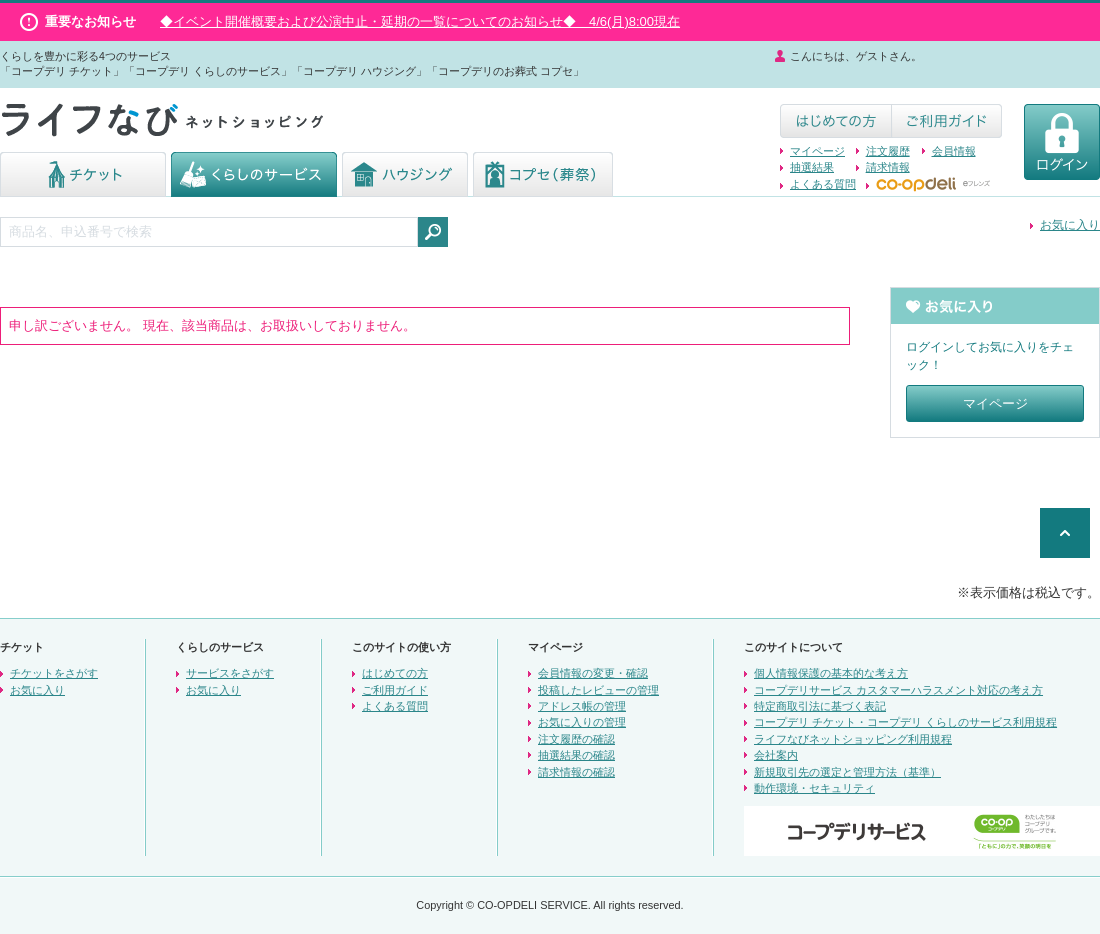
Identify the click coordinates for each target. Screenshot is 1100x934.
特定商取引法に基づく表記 (820, 706)
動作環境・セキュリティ (814, 788)
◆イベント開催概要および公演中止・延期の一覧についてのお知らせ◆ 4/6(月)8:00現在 (420, 21)
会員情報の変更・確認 (593, 673)
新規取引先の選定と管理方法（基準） (847, 772)
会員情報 (954, 151)
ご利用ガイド (395, 690)
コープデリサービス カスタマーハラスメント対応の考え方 (898, 690)
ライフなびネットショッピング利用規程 (853, 739)
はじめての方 (395, 673)
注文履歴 (888, 151)
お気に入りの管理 (582, 722)
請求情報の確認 (576, 772)
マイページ (817, 151)
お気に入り (1070, 225)
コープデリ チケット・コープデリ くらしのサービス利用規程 (905, 722)
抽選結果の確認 (576, 755)
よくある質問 (823, 184)
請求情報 (888, 167)
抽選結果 (812, 167)
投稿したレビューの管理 (598, 690)
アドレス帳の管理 (582, 706)
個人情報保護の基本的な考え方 (831, 673)
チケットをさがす (54, 673)
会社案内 (776, 755)
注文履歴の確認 (576, 739)
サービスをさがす (230, 673)
